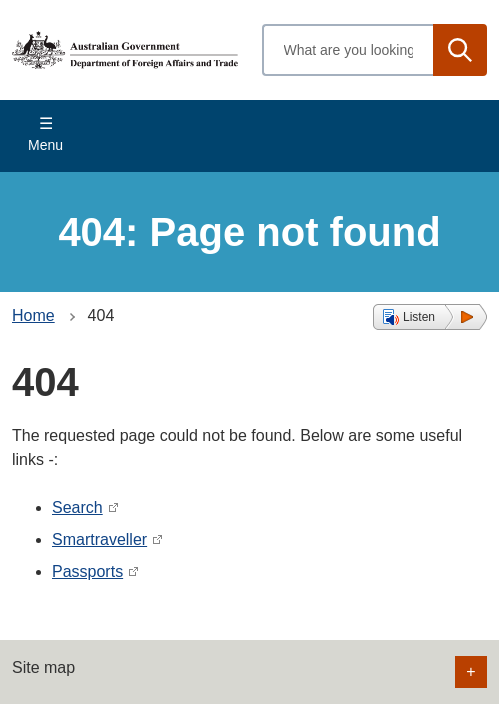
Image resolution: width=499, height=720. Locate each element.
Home (33, 315)
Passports (87, 571)
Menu (45, 145)
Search (77, 507)
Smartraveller (99, 539)
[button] (430, 317)
